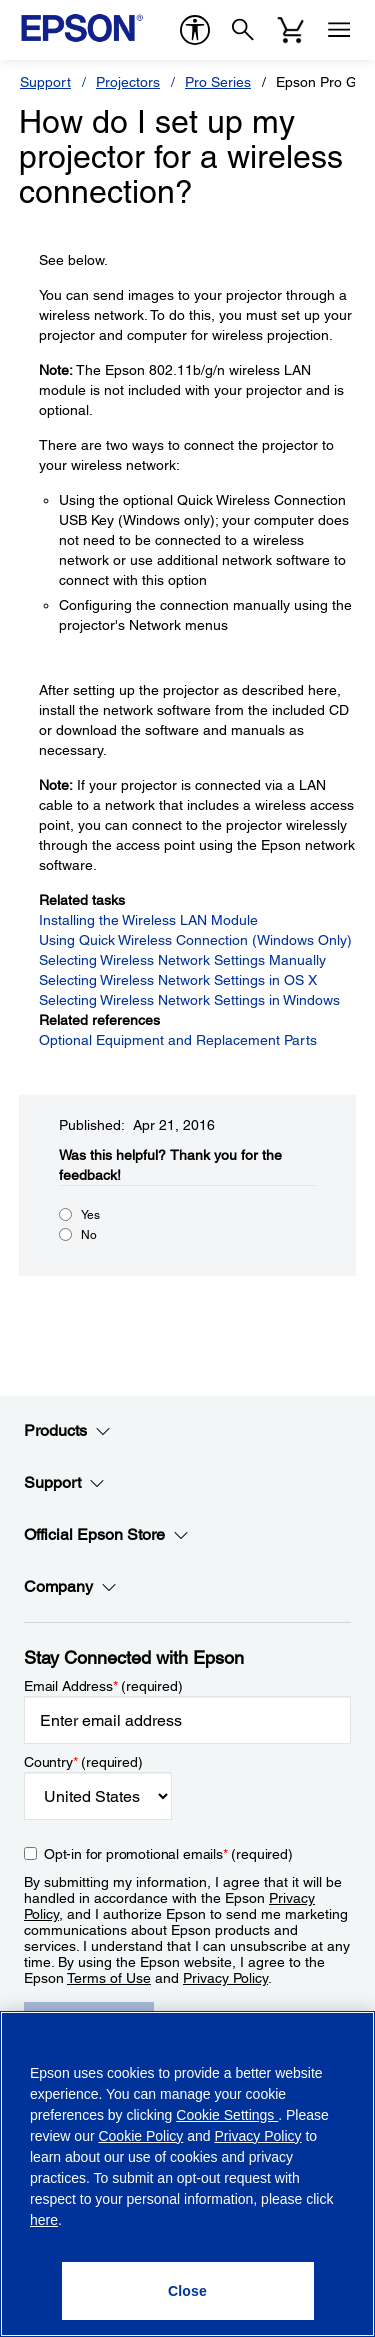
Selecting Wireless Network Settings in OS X (178, 980)
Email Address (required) (103, 1686)
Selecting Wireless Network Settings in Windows (189, 1000)
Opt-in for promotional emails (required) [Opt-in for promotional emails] (168, 1854)
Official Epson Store (106, 1535)
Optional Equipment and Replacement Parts (178, 1040)
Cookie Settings (227, 2115)
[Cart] (291, 30)
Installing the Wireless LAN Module (148, 920)
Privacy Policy (225, 1978)
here (44, 2220)
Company (70, 1587)
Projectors (128, 82)
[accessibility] (195, 30)
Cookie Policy (140, 2136)
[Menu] (339, 30)
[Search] (243, 30)
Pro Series (218, 82)
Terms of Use (109, 1978)
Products (67, 1431)
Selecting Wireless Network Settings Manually (182, 960)
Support (45, 82)
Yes (90, 1215)
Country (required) (83, 1762)
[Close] (188, 2291)
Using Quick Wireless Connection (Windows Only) (195, 940)
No (89, 1235)
